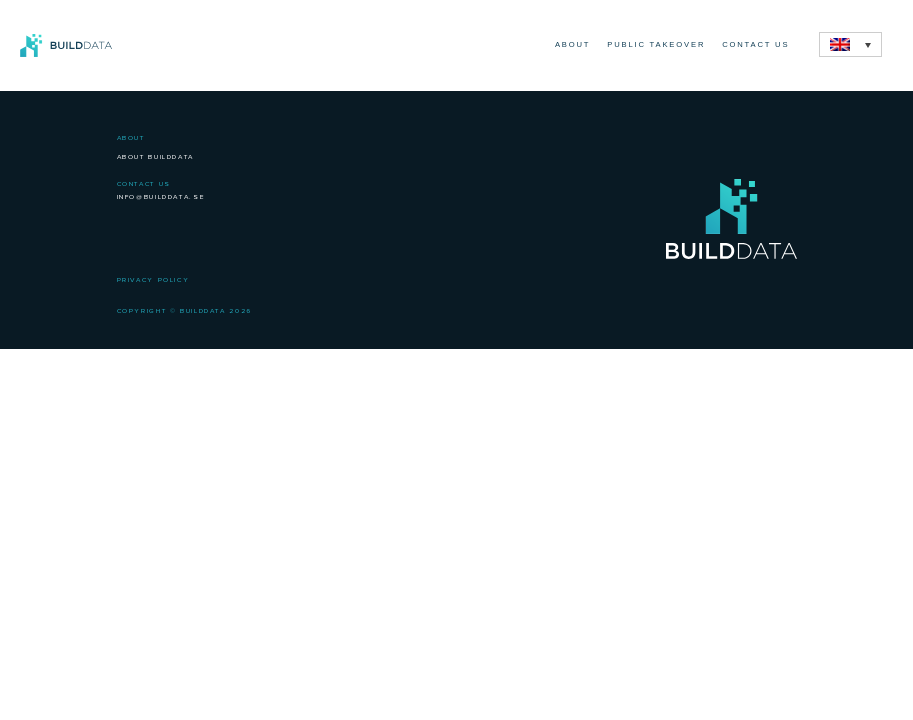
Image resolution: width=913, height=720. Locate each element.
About (572, 44)
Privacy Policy (153, 280)
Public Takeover (656, 44)
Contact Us (755, 44)
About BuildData (155, 157)
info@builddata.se (161, 197)
